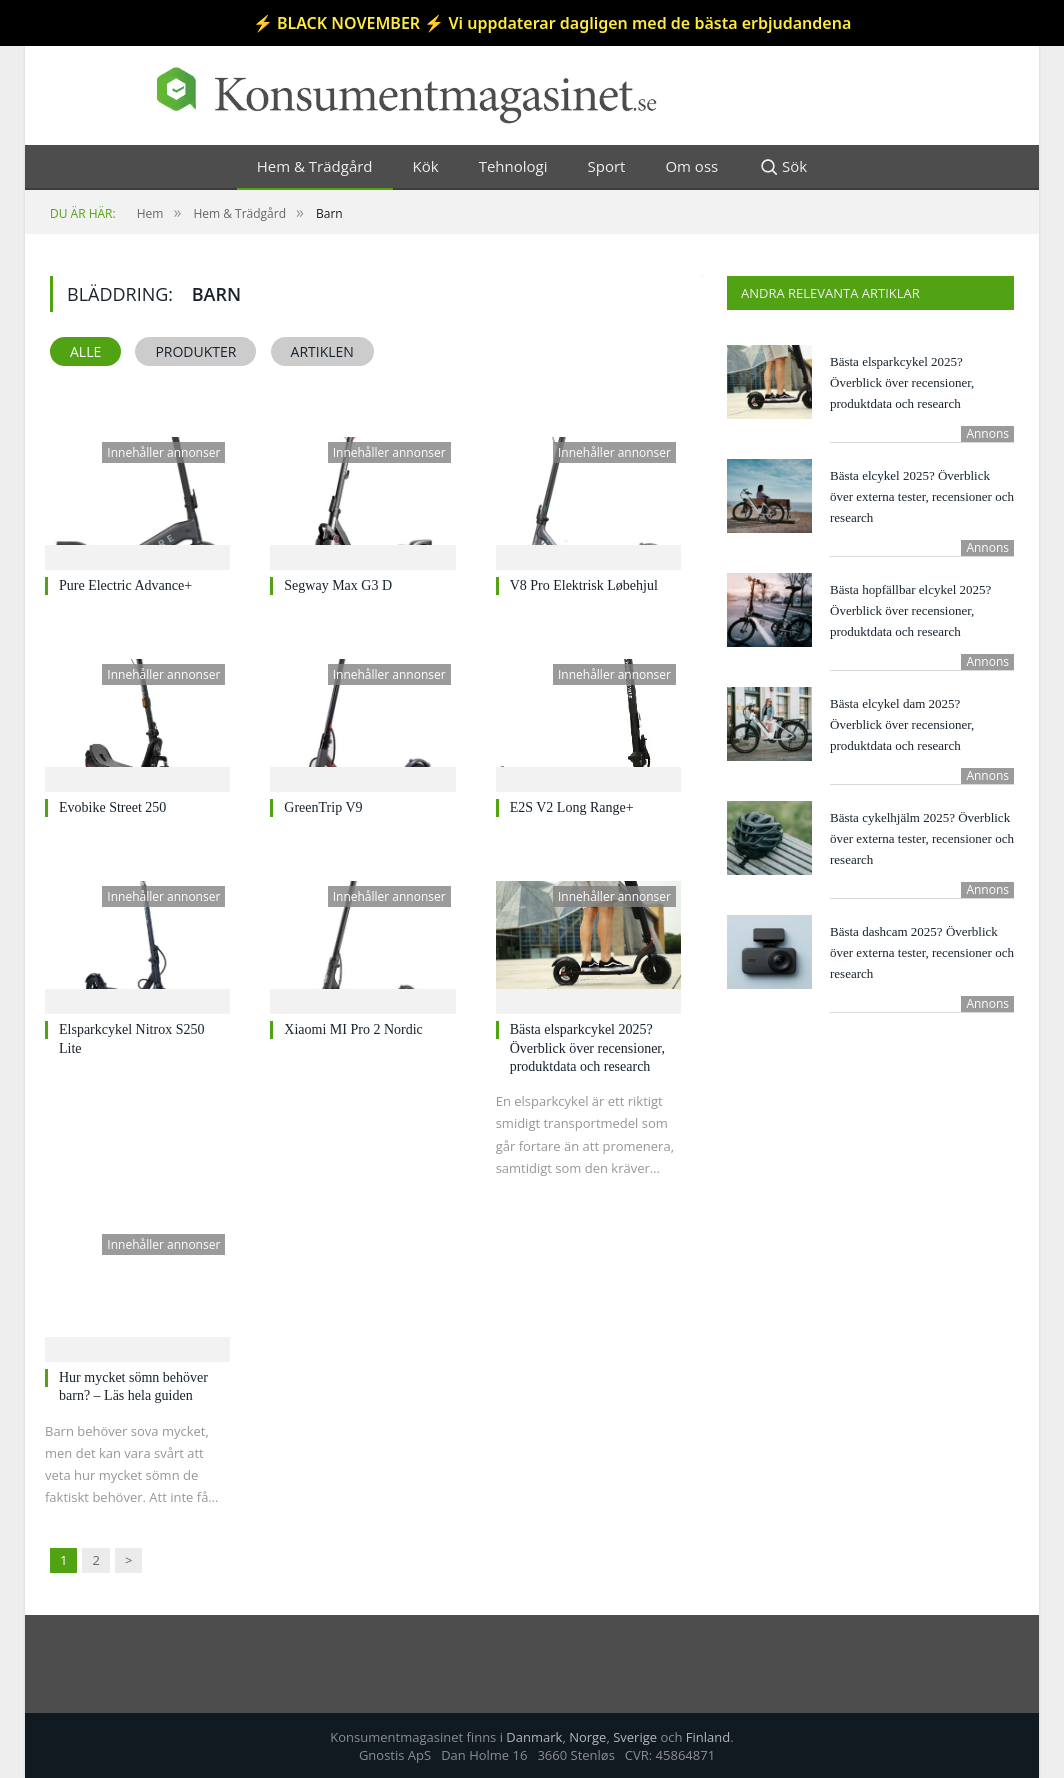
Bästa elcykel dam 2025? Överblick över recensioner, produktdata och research (902, 724)
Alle (85, 351)
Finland (708, 1737)
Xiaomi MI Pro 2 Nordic (353, 1029)
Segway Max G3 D (338, 585)
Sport (607, 166)
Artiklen (322, 351)
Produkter (195, 351)
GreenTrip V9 (323, 807)
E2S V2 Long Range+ (572, 807)
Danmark (534, 1737)
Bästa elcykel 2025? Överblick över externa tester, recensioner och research (922, 496)
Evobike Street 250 (112, 807)
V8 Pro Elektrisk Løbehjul (584, 585)
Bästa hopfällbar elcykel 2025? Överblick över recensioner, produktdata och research (910, 610)
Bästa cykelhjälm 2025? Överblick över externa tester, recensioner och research (922, 838)
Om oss (691, 166)
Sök (782, 167)
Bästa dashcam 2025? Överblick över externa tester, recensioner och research (922, 952)
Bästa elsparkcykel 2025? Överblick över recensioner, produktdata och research (587, 1047)
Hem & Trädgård (315, 166)
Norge (587, 1737)
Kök (426, 166)
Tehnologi (513, 166)
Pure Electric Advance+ (125, 585)
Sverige (635, 1737)
